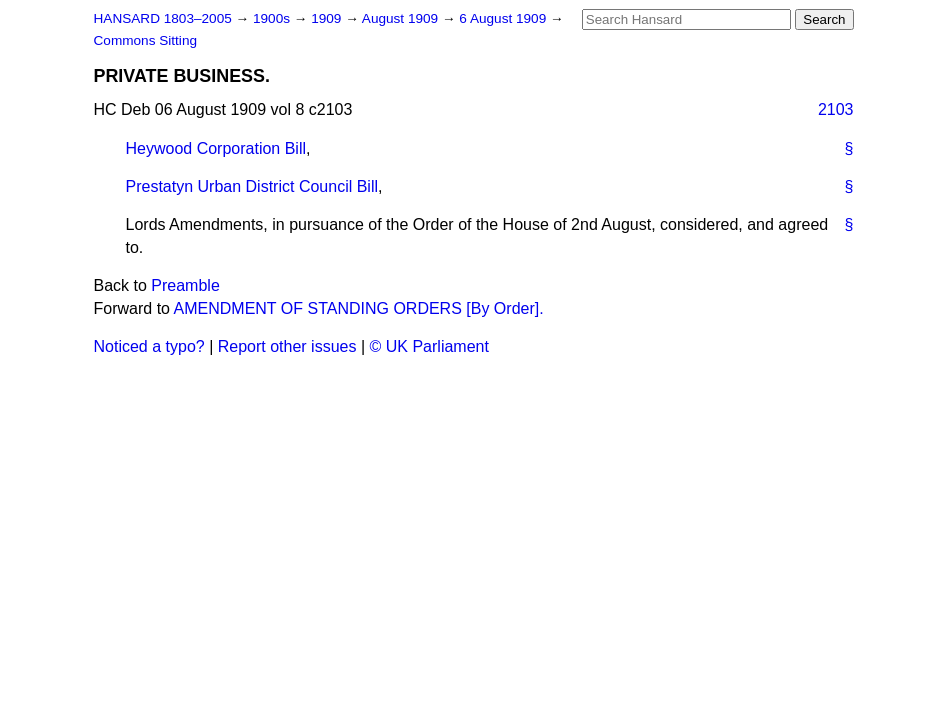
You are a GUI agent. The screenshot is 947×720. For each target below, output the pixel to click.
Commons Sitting (146, 40)
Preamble (185, 285)
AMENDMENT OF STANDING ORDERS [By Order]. (359, 308)
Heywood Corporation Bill (216, 148)
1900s (273, 18)
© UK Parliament (429, 346)
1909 (328, 18)
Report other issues (287, 346)
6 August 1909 (504, 18)
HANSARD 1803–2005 (163, 18)
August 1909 (402, 18)
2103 (836, 109)
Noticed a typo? (149, 346)
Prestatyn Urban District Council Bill (252, 186)
